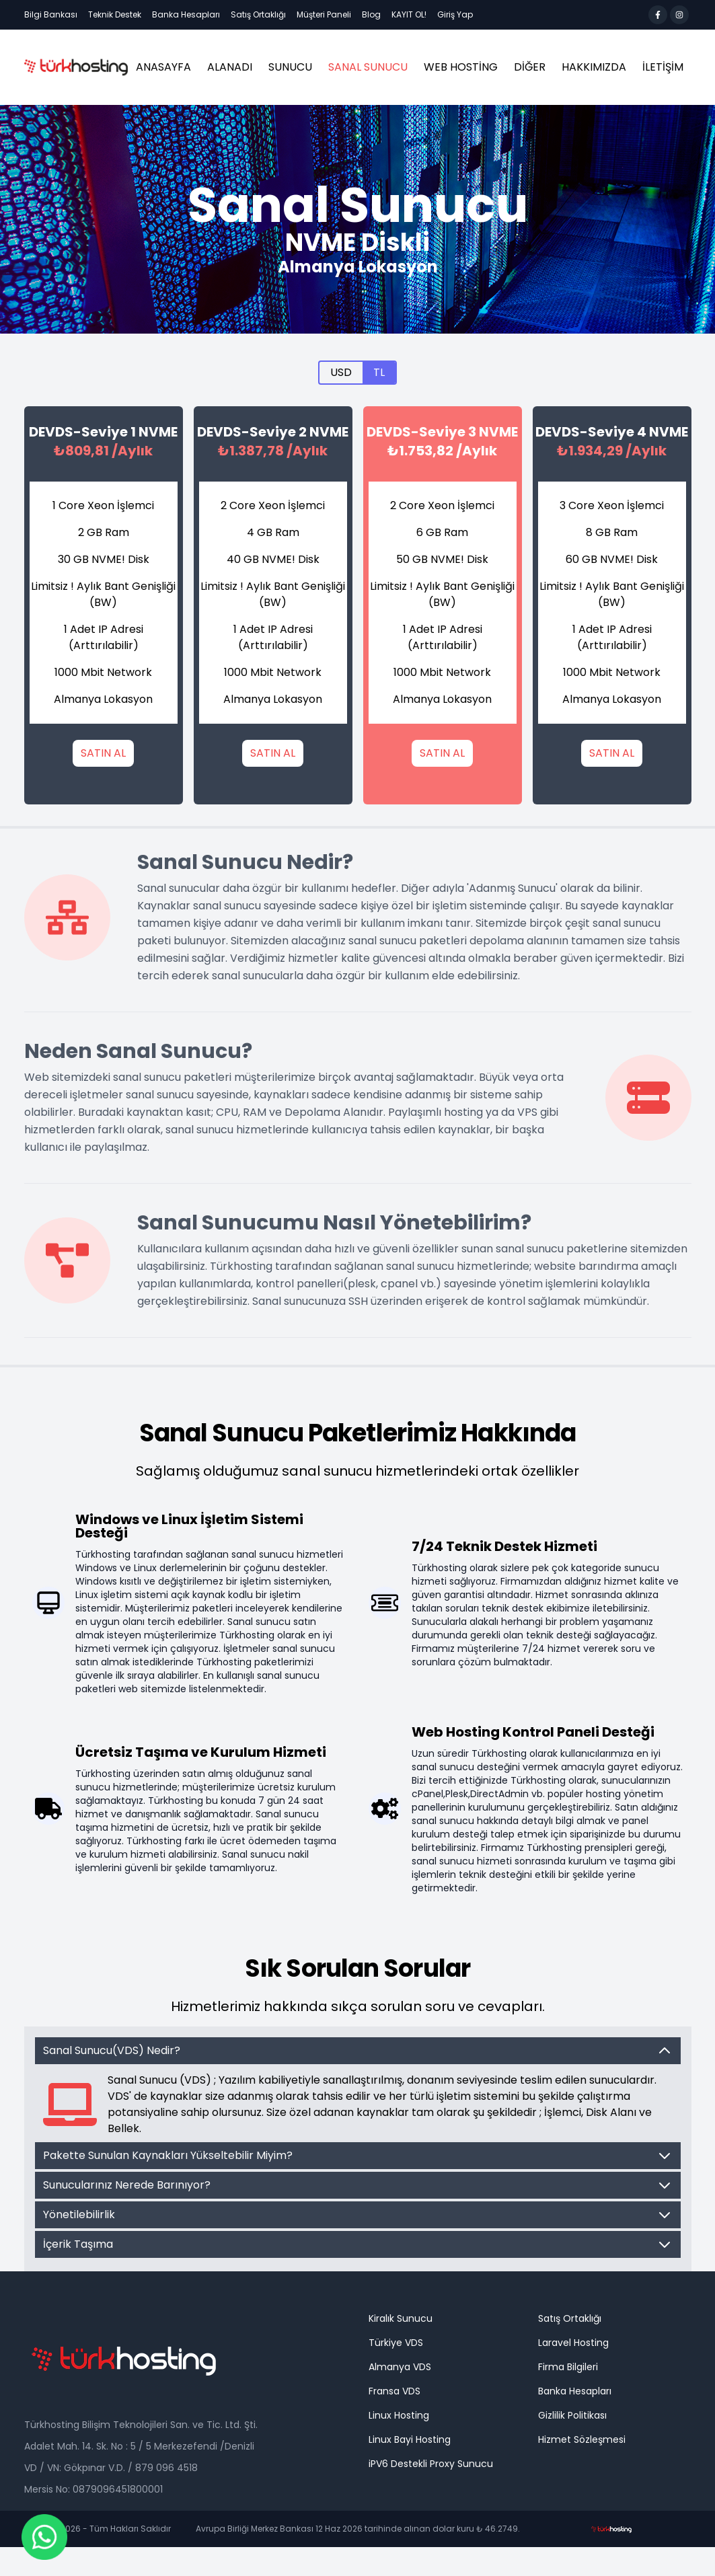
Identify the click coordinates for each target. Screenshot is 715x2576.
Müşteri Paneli (324, 14)
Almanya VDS (400, 2367)
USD (341, 372)
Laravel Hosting (573, 2342)
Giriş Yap (455, 14)
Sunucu (290, 67)
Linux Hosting (399, 2415)
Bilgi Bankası (50, 14)
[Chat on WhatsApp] (44, 2537)
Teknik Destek (114, 14)
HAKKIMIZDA (594, 67)
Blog (371, 14)
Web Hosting (461, 67)
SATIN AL (103, 753)
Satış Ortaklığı (258, 14)
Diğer (529, 67)
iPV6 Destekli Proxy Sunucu (431, 2463)
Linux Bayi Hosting (410, 2439)
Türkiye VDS (396, 2342)
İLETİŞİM (662, 67)
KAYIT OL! (408, 14)
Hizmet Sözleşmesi (582, 2439)
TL (379, 372)
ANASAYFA (163, 67)
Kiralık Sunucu (400, 2318)
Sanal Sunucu (368, 67)
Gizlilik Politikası (572, 2415)
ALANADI (229, 67)
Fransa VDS (394, 2391)
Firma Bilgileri (568, 2367)
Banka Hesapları (186, 14)
